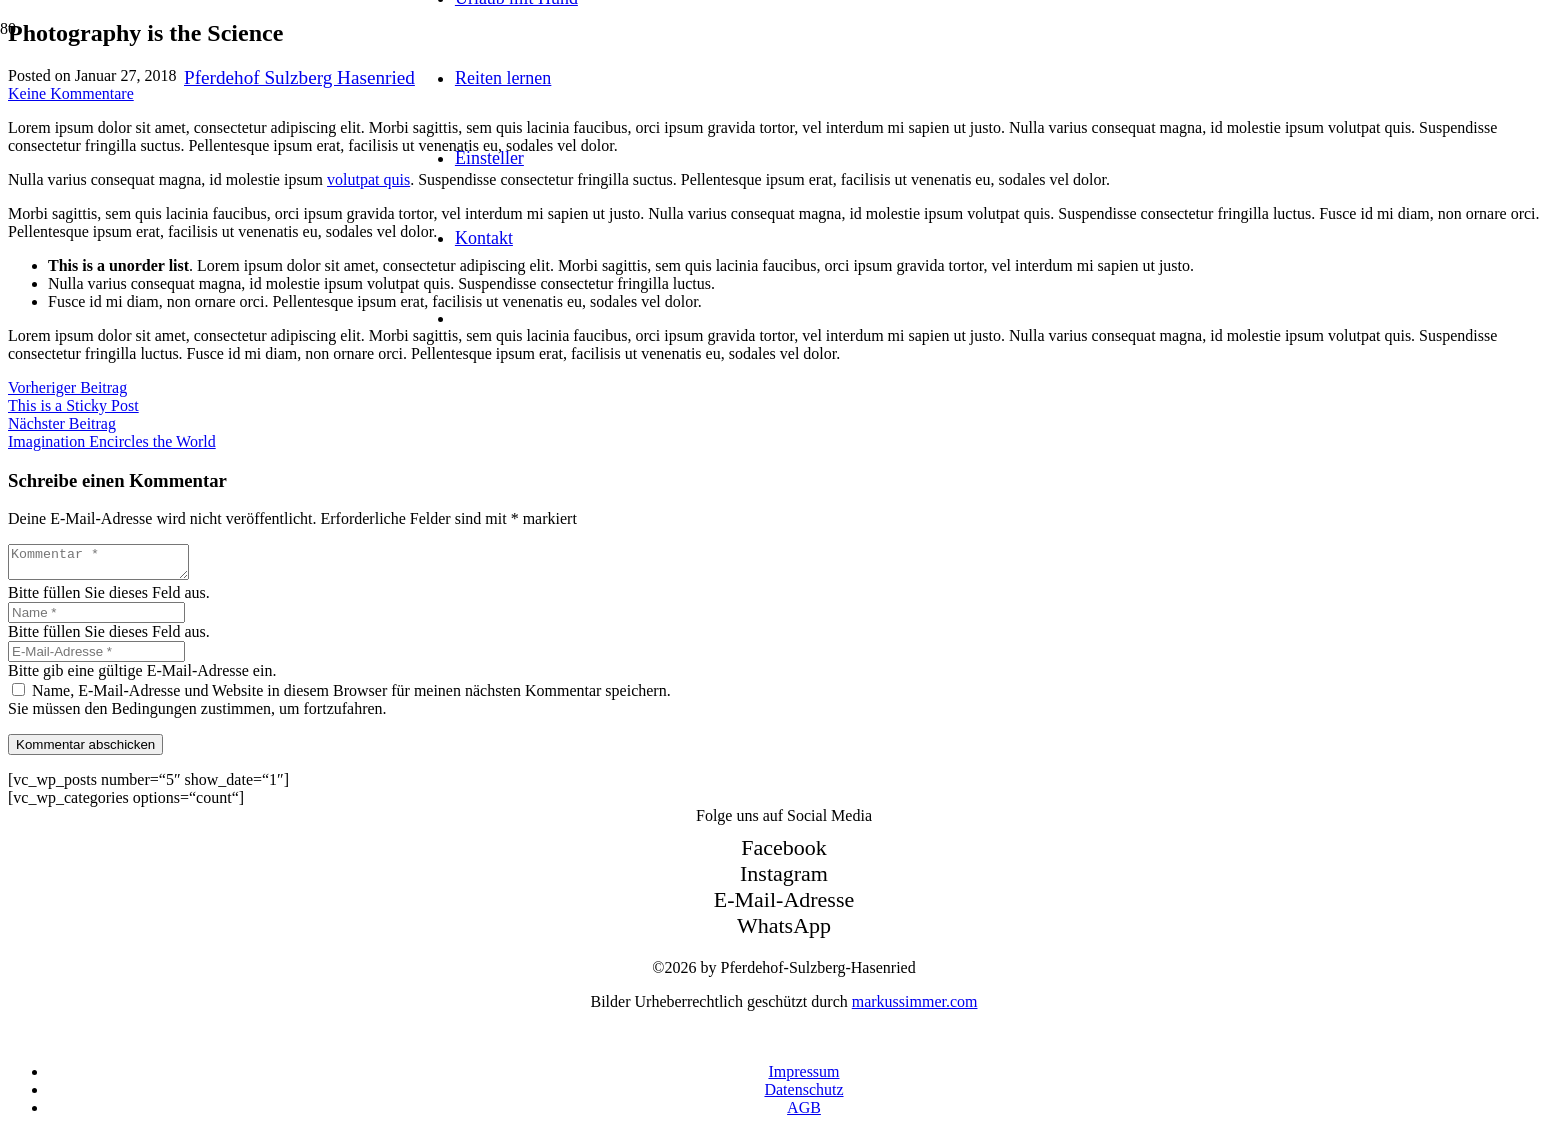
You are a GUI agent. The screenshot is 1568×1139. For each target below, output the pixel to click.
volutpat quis (368, 179)
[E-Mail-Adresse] (96, 657)
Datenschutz (803, 1095)
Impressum (803, 1077)
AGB (804, 1113)
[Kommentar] (108, 565)
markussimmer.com (915, 1007)
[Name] (96, 618)
